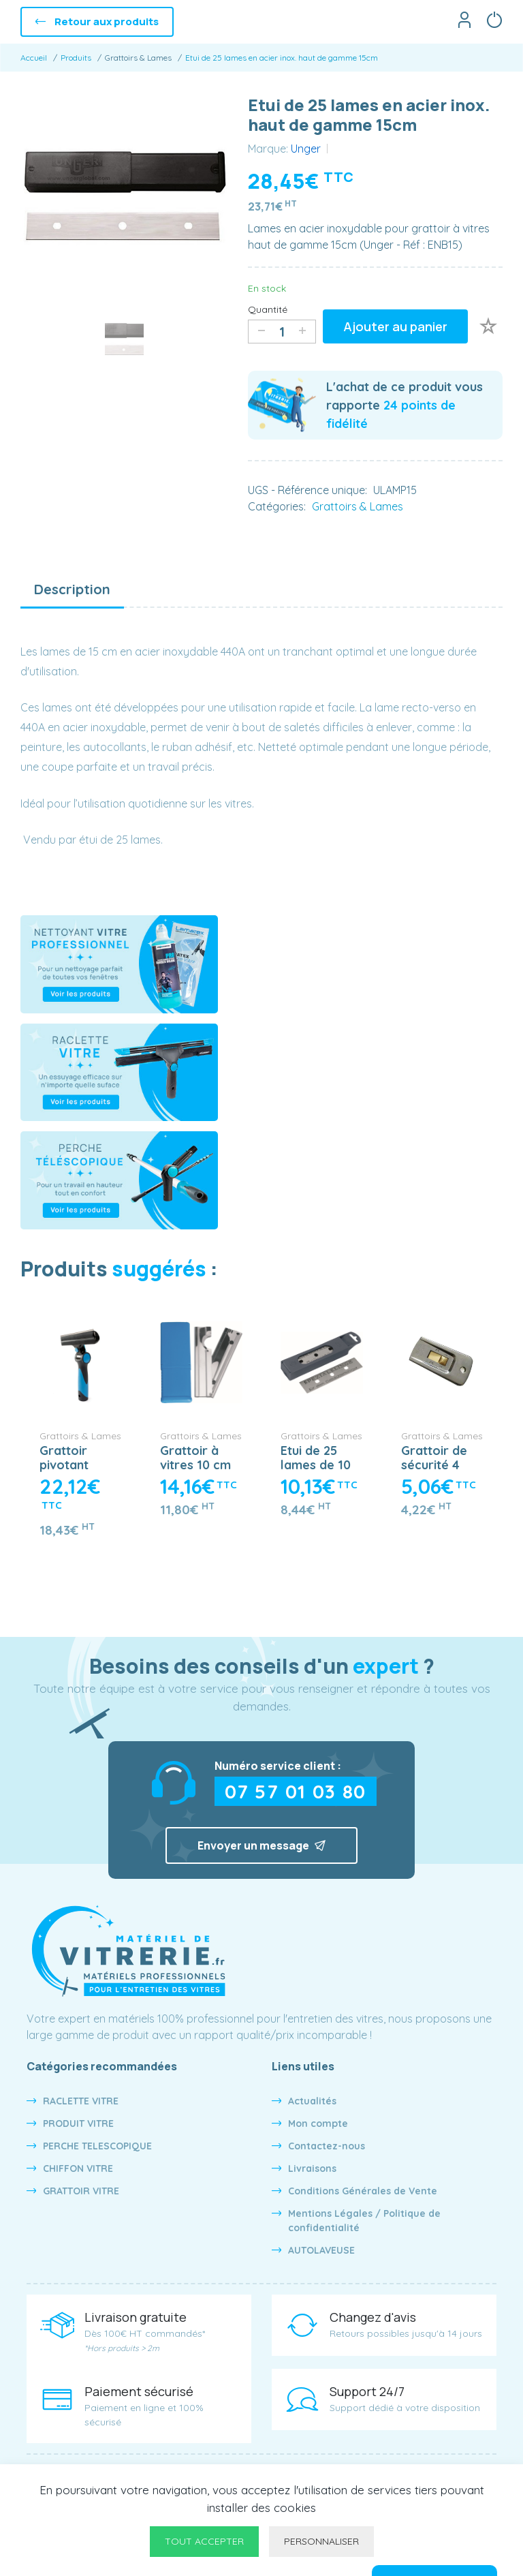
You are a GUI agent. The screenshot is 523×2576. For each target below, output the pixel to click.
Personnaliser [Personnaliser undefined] (321, 2541)
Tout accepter (204, 2541)
